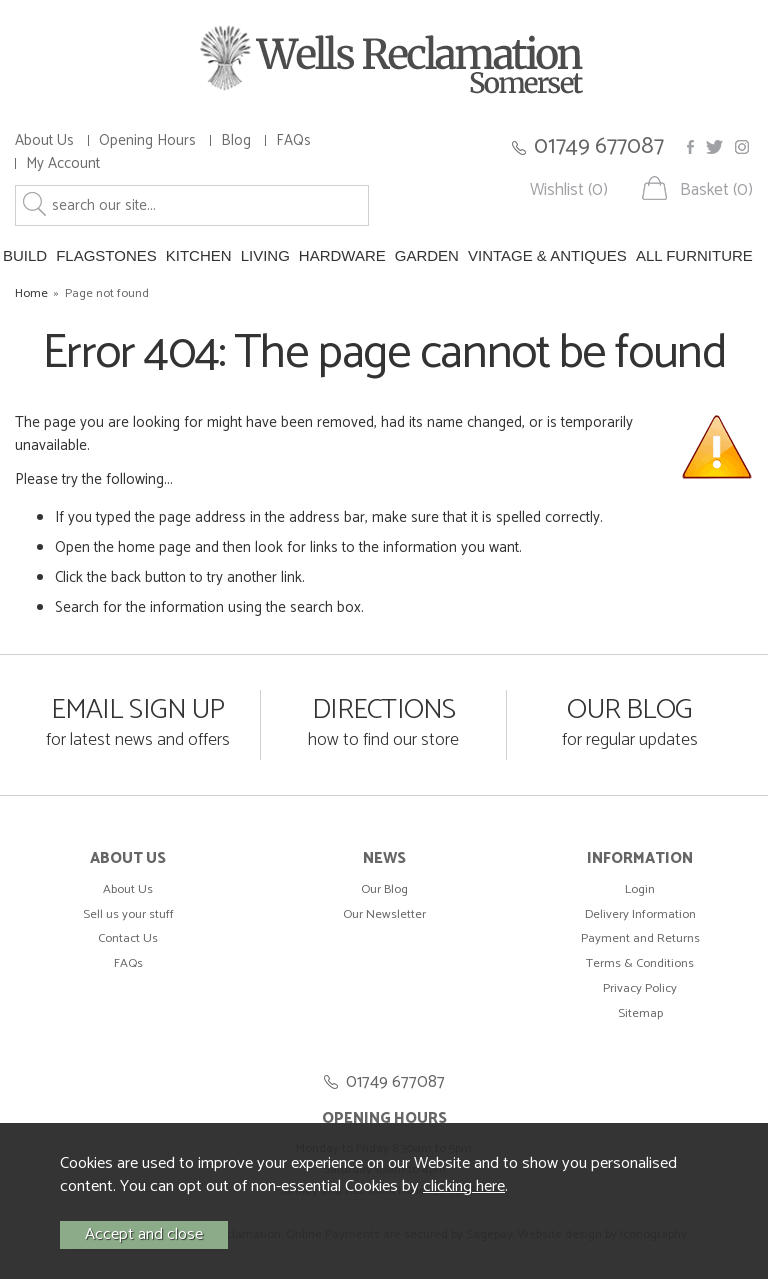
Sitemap (640, 1013)
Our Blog (384, 889)
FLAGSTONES (106, 255)
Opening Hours (147, 140)
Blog (236, 140)
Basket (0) (716, 190)
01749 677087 (599, 146)
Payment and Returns (640, 938)
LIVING (265, 255)
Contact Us (128, 938)
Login (640, 889)
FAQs (293, 140)
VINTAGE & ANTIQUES (547, 255)
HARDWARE (342, 255)
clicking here (464, 1186)
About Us (44, 140)
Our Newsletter (384, 914)
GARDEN (427, 255)
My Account (63, 163)
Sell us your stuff (128, 914)
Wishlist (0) (569, 190)
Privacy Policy (640, 988)
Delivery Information (640, 914)
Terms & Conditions (640, 963)
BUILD (25, 255)
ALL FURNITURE (694, 255)
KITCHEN (199, 255)
